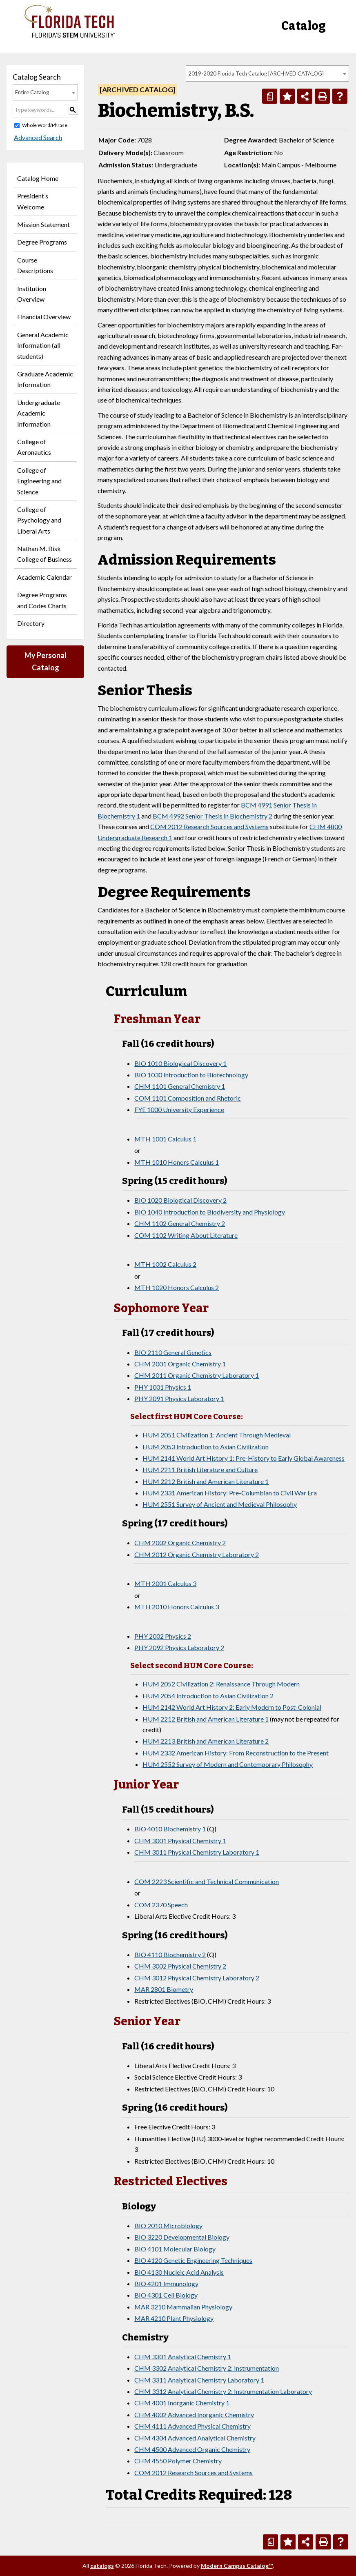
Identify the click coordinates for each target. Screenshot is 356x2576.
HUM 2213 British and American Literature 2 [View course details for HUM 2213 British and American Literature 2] (205, 1741)
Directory (30, 623)
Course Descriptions (35, 265)
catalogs (102, 2565)
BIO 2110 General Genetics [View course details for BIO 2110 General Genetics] (172, 1352)
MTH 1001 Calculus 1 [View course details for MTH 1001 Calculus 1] (165, 1139)
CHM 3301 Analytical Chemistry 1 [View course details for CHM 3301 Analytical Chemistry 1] (182, 2356)
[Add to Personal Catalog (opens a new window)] (287, 96)
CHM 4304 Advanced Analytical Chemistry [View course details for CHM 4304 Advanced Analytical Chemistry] (195, 2438)
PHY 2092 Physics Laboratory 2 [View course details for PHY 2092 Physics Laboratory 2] (179, 1647)
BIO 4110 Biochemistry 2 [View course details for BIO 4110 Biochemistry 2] (170, 1954)
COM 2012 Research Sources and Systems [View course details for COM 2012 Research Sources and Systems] (209, 826)
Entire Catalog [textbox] (32, 92)
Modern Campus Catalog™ (237, 2565)
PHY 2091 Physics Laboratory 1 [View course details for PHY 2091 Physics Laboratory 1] (179, 1398)
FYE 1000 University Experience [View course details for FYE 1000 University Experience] (179, 1109)
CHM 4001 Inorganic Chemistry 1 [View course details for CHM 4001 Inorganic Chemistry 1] (181, 2403)
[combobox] (267, 73)
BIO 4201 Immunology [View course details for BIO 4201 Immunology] (166, 2283)
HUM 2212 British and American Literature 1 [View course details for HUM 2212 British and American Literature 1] (205, 1481)
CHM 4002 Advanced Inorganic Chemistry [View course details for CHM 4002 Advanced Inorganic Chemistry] (194, 2414)
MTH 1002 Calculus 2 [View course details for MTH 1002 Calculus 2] (165, 1264)
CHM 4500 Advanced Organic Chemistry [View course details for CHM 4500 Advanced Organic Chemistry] (192, 2449)
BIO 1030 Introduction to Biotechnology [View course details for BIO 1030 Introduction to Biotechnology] (191, 1075)
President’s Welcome (32, 201)
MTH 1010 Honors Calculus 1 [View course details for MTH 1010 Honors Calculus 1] (176, 1162)
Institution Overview (31, 294)
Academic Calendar (44, 577)
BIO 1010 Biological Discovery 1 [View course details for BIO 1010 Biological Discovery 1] (180, 1063)
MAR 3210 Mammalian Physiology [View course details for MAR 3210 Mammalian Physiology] (183, 2307)
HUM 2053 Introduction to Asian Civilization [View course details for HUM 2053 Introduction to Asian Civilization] (205, 1446)
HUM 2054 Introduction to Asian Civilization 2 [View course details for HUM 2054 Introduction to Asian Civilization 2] (208, 1696)
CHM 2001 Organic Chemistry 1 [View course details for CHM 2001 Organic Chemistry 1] (180, 1364)
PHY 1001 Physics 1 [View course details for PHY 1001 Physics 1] (162, 1387)
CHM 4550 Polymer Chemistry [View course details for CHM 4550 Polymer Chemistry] (178, 2461)
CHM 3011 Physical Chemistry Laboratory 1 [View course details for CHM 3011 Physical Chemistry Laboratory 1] (196, 1852)
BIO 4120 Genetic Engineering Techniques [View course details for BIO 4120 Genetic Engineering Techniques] (193, 2260)
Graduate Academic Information (45, 379)
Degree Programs (42, 242)
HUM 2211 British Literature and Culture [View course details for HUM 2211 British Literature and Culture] (200, 1469)
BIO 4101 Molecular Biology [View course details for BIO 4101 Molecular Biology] (175, 2249)
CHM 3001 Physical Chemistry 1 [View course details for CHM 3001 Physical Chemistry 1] (180, 1840)
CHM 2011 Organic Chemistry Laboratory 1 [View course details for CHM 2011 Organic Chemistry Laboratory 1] (196, 1375)
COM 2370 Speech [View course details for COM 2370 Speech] (161, 1905)
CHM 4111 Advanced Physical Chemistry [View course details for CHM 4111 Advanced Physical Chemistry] (192, 2426)
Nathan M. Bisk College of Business (44, 554)
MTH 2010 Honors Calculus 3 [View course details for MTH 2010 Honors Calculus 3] (176, 1607)
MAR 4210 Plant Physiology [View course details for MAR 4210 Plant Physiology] (174, 2318)
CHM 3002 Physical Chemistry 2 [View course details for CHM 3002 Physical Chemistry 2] (180, 1966)
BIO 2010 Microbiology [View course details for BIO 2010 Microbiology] (168, 2225)
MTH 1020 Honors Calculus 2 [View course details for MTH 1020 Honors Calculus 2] (176, 1287)
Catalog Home (37, 178)
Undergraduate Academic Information (38, 413)
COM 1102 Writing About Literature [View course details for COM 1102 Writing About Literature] (186, 1235)
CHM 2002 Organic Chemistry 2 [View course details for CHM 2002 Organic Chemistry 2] (180, 1542)
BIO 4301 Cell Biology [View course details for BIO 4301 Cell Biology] (166, 2295)
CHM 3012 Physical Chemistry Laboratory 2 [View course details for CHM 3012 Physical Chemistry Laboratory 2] (196, 1978)
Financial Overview (44, 316)
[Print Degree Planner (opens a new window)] (269, 96)
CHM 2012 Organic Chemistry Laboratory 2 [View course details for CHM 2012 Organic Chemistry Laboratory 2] (196, 1554)
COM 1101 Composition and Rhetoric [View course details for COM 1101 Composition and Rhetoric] (187, 1098)
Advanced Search (37, 137)
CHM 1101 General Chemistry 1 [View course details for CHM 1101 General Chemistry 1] (179, 1086)
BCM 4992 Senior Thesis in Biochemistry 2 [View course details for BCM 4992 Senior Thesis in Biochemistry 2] (212, 816)
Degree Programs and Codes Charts (42, 600)
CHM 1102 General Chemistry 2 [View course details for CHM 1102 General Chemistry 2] (179, 1223)
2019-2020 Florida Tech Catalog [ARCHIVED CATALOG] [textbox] (256, 73)
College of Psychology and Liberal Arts (39, 520)
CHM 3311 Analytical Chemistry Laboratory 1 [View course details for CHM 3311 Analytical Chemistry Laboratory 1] (199, 2380)
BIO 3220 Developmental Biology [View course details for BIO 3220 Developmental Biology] (181, 2237)
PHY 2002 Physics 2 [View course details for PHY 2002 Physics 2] (162, 1636)
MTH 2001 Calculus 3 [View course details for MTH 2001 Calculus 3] (165, 1583)
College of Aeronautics (34, 447)
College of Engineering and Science (39, 481)
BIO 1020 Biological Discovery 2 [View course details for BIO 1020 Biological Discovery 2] (180, 1200)
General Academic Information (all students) (43, 345)
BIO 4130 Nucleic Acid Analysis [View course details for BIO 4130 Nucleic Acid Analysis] (179, 2272)
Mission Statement (43, 224)
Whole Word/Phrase (44, 125)
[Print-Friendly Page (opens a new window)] (322, 96)
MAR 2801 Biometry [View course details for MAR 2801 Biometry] (163, 1989)
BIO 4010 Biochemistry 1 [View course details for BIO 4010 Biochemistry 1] (170, 1829)
